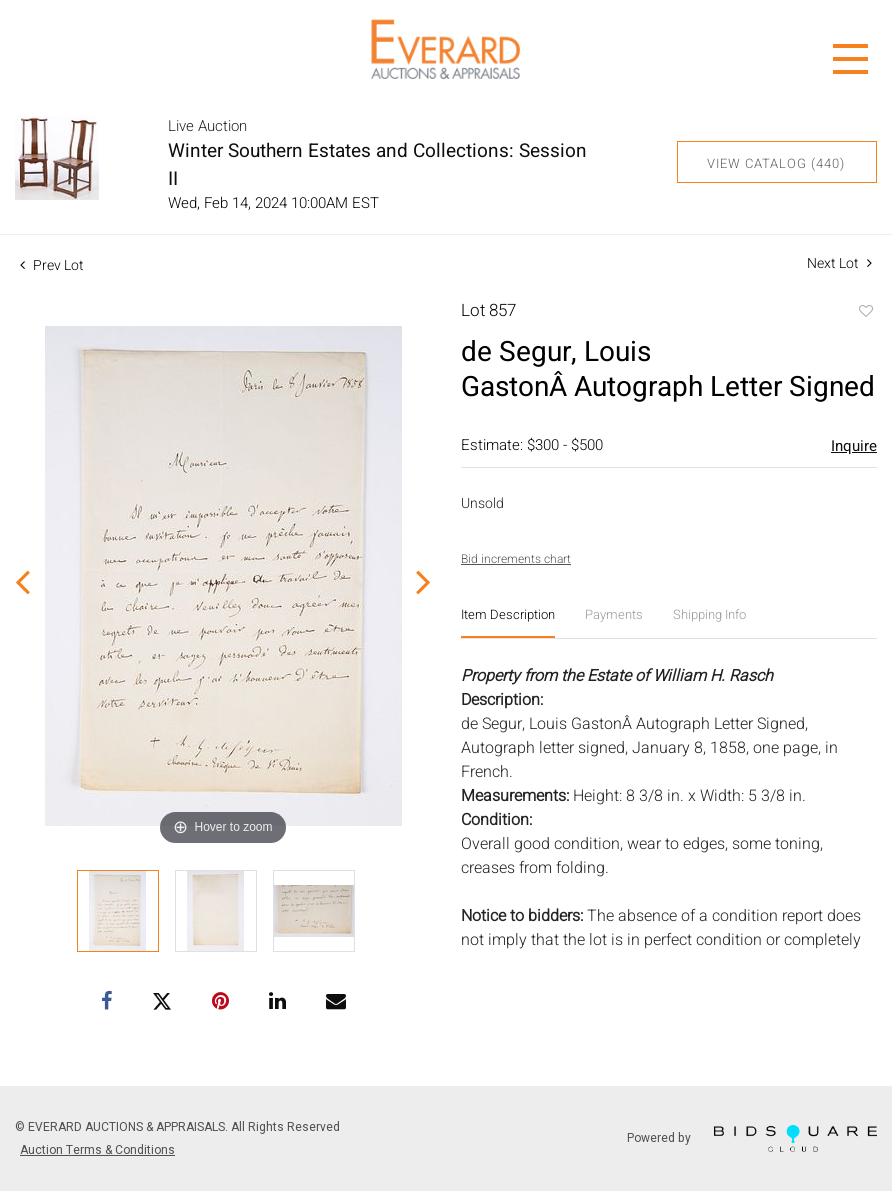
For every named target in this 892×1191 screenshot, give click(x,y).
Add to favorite (865, 313)
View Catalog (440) (776, 163)
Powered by (752, 1138)
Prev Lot (52, 265)
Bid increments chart (516, 559)
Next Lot (839, 263)
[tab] (508, 622)
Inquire (854, 446)
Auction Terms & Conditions (97, 1150)
